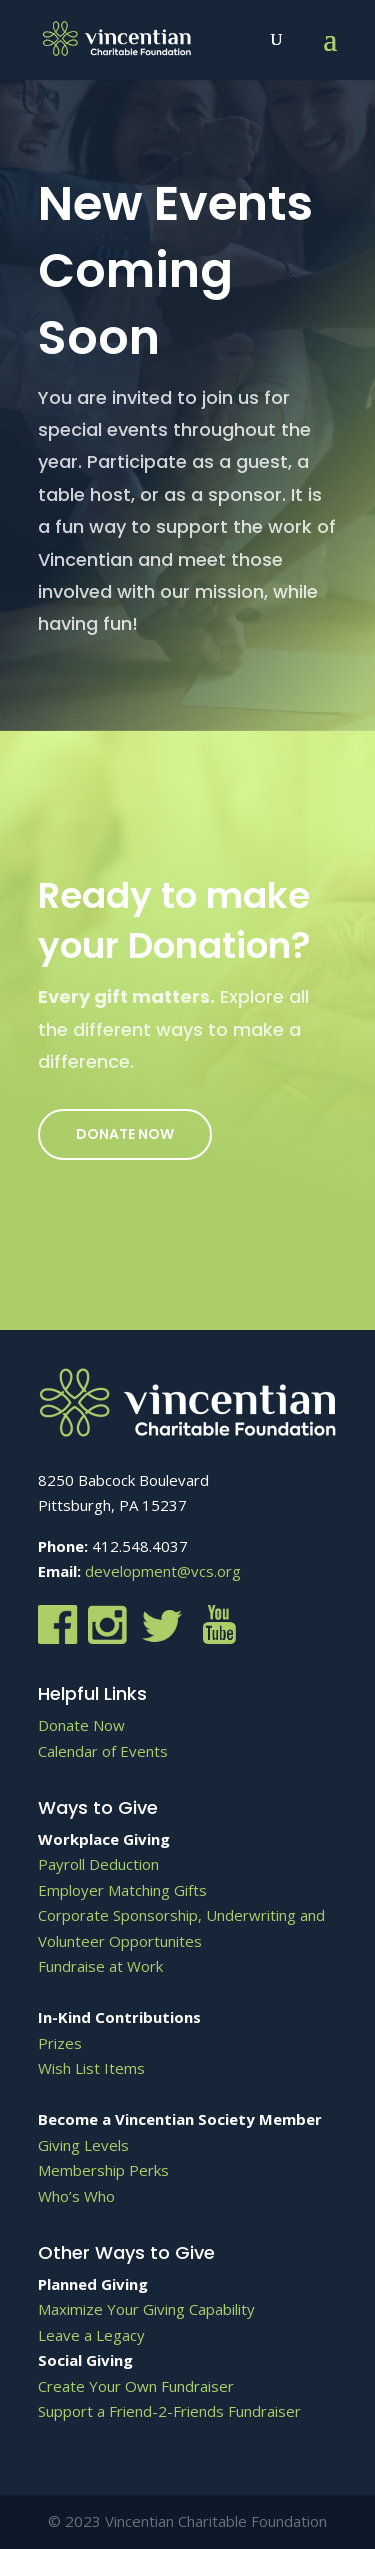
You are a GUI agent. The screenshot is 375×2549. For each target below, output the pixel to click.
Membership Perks (103, 2170)
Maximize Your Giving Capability (146, 2309)
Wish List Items (91, 2068)
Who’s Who (76, 2196)
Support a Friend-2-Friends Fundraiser (169, 2411)
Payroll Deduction (98, 1864)
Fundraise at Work (100, 1966)
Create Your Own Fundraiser (136, 2386)
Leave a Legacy (91, 2335)
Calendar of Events (103, 1751)
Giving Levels (83, 2145)
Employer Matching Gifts (122, 1890)
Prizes (60, 2043)
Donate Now (125, 1134)
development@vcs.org (163, 1571)
